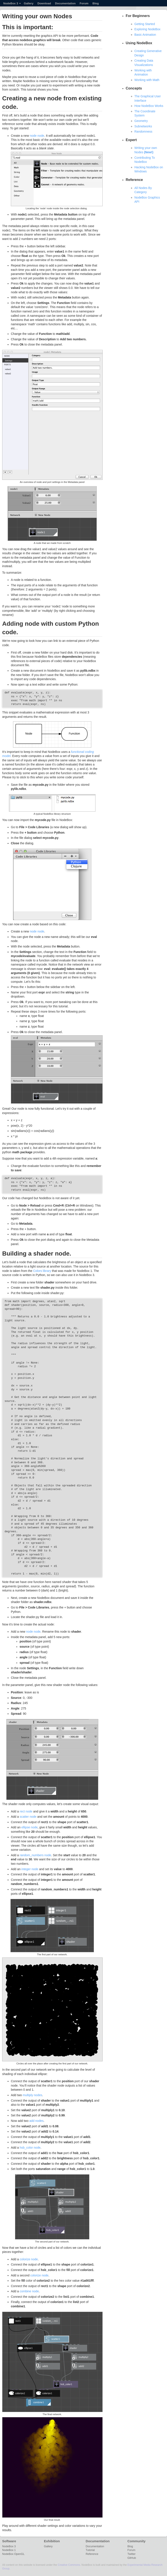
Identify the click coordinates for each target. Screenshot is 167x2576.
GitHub (131, 2557)
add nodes (36, 2121)
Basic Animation (145, 34)
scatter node (28, 1816)
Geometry (141, 121)
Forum (84, 3)
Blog (95, 3)
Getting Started (144, 24)
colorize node (29, 2259)
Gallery (28, 3)
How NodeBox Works (148, 106)
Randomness (143, 131)
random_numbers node (35, 1855)
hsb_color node (30, 2147)
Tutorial (90, 2550)
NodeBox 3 (12, 3)
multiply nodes (32, 2095)
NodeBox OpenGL (13, 2554)
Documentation (65, 3)
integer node (29, 1869)
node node (37, 135)
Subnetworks (143, 126)
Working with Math (146, 80)
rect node (26, 1811)
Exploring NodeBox (147, 29)
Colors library (42, 1271)
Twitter (131, 2554)
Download (44, 3)
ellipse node (29, 1827)
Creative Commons (69, 2564)
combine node (29, 2291)
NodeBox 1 (9, 2550)
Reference (92, 2554)
